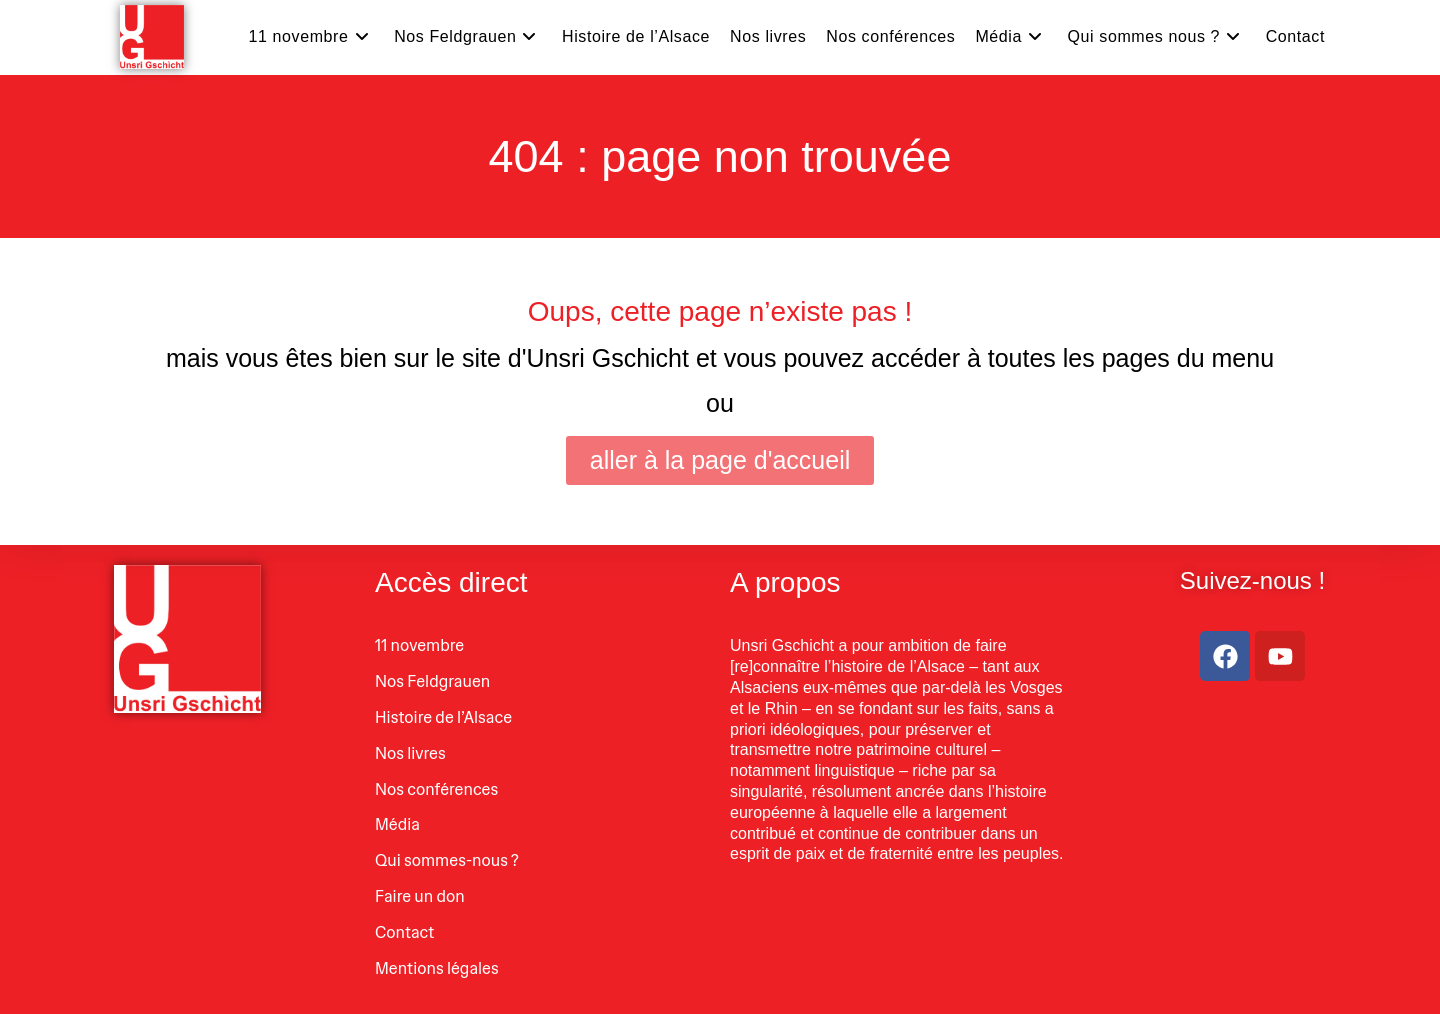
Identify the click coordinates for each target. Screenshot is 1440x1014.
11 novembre (419, 645)
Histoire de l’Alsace (443, 717)
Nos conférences (436, 789)
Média (397, 824)
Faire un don (420, 896)
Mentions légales (437, 968)
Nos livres (410, 753)
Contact (404, 932)
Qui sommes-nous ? (447, 860)
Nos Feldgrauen (432, 681)
